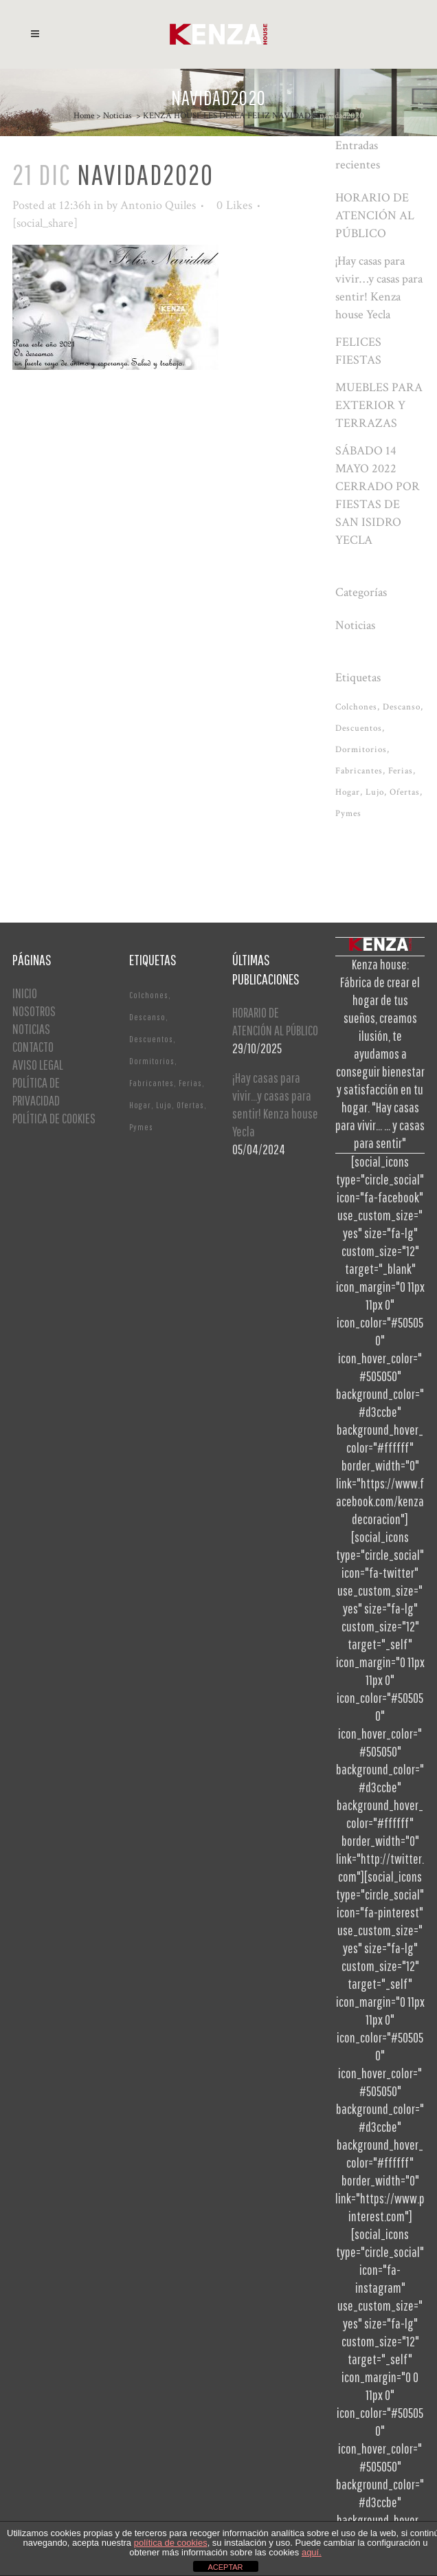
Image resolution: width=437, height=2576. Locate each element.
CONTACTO (33, 1047)
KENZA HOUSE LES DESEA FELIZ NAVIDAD (227, 116)
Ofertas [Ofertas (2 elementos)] (405, 792)
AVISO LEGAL (37, 1064)
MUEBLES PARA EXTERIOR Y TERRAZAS (379, 405)
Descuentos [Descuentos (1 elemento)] (358, 728)
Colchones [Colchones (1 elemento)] (356, 707)
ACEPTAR (225, 2567)
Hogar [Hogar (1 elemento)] (347, 792)
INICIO (24, 993)
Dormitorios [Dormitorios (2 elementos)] (361, 750)
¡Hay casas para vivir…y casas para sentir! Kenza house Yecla (275, 1104)
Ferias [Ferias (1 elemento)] (400, 771)
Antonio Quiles (158, 205)
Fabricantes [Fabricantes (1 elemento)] (359, 771)
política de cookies (171, 2543)
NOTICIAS (31, 1029)
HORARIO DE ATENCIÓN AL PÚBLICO (374, 215)
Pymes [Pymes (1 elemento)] (348, 813)
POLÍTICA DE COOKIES (54, 1118)
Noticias (117, 116)
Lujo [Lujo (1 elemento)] (375, 792)
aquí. (312, 2552)
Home (84, 116)
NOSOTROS (34, 1011)
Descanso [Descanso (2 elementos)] (402, 707)
